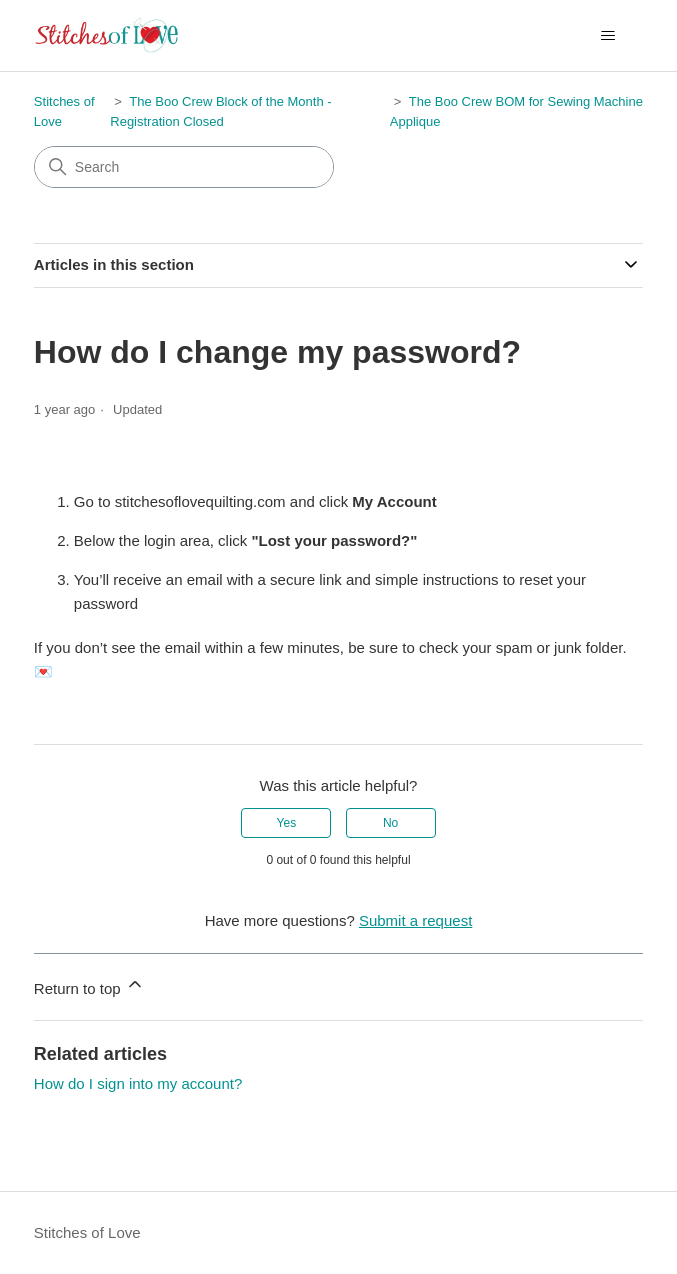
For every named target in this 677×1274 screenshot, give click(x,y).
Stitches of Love (87, 1232)
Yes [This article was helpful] (287, 823)
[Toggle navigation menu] (607, 36)
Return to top (89, 985)
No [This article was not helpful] (390, 823)
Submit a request (415, 920)
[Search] (184, 167)
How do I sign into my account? (138, 1083)
